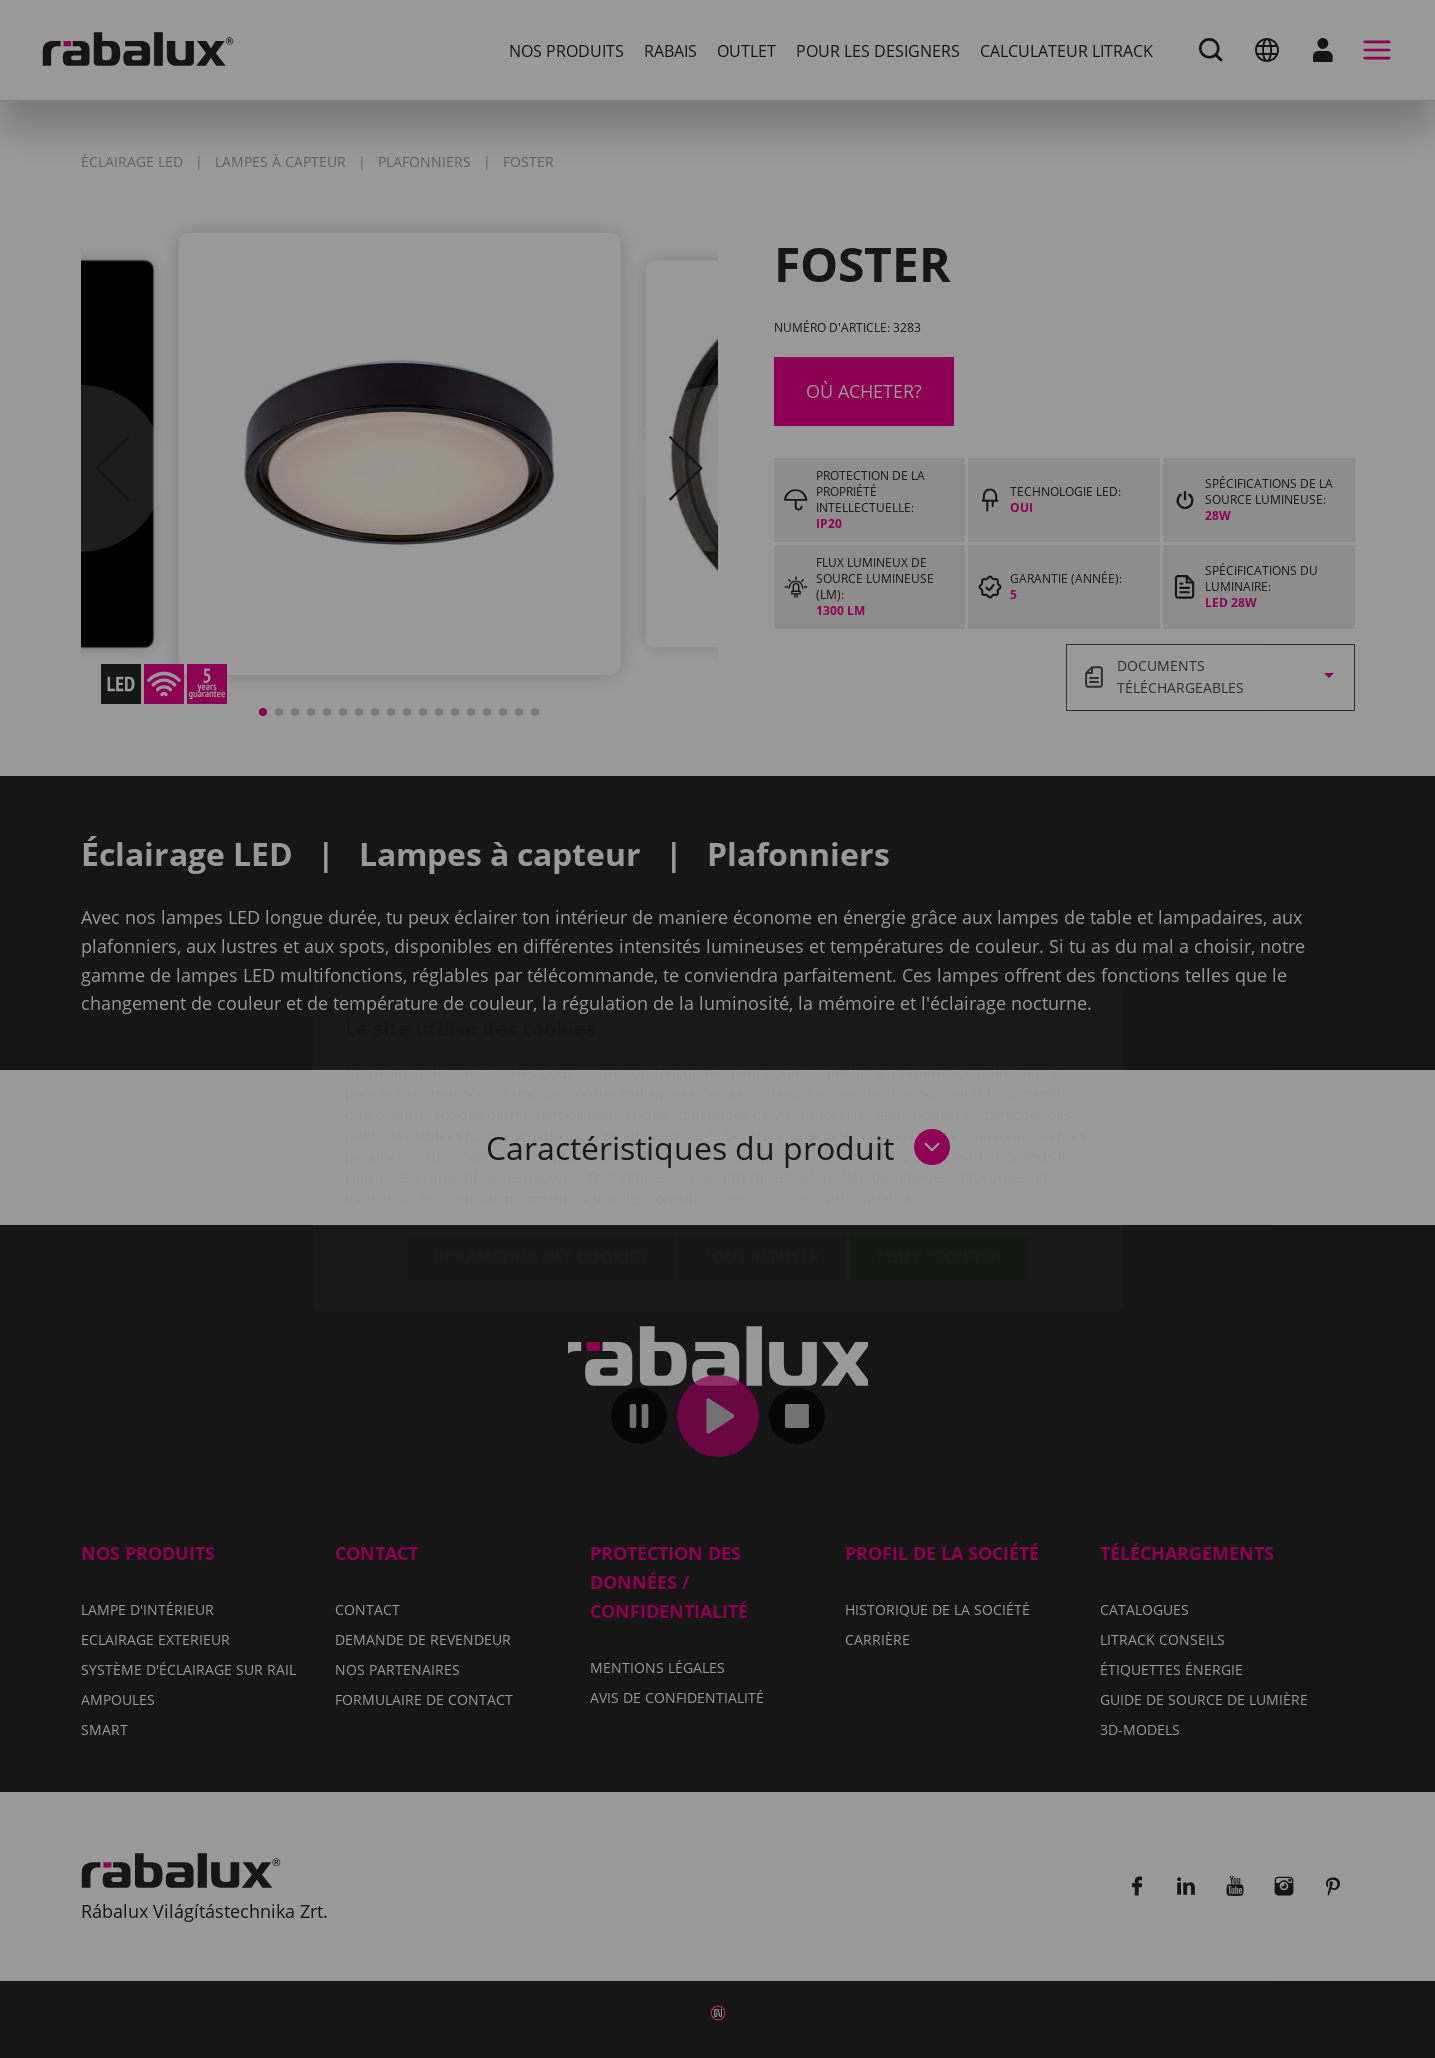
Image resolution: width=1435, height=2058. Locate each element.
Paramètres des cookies (540, 1139)
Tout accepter (939, 1139)
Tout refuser (761, 1139)
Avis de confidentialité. (835, 1080)
